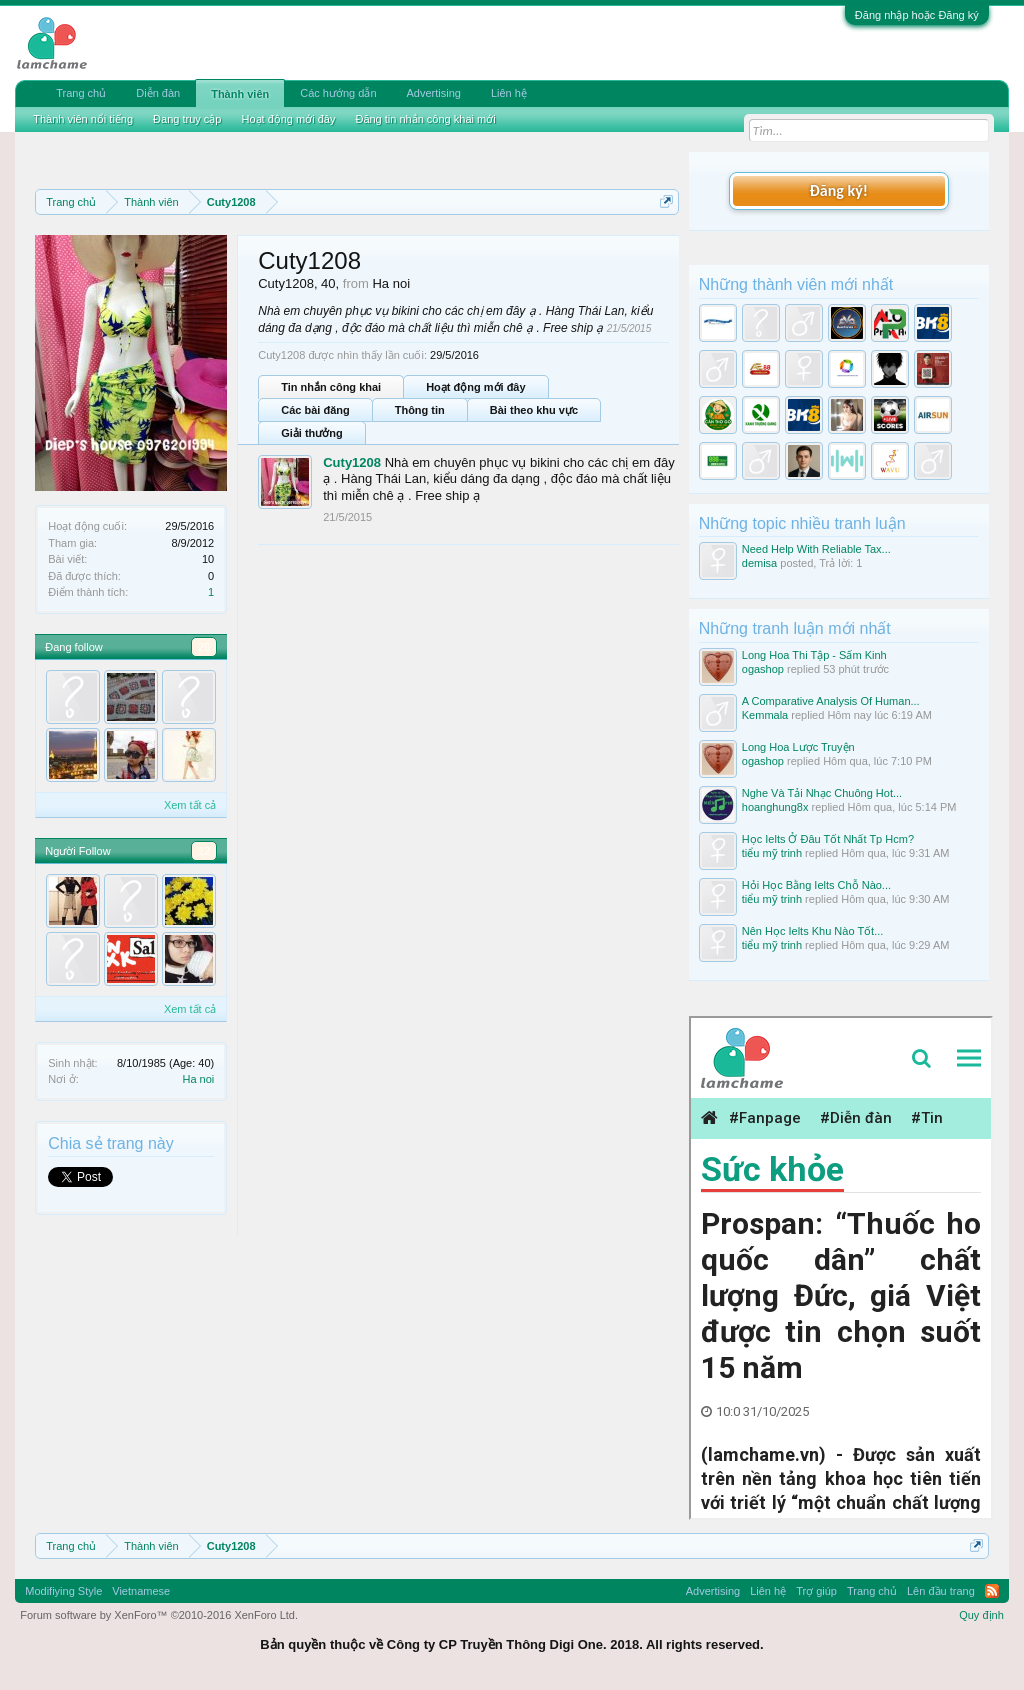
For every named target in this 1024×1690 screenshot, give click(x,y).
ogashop (763, 669)
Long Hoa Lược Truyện (798, 747)
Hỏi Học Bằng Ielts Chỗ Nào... (816, 885)
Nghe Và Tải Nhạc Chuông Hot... (822, 793)
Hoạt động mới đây (475, 387)
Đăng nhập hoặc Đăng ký (917, 15)
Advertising (434, 93)
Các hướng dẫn (338, 93)
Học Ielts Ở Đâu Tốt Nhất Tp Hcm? (828, 839)
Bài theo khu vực (534, 410)
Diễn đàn (158, 93)
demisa (759, 563)
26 (204, 647)
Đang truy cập (187, 119)
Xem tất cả (190, 805)
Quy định (981, 1615)
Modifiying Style (63, 1591)
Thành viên (240, 94)
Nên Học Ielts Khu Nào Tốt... (813, 931)
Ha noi (198, 1079)
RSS (992, 1591)
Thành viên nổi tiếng (83, 119)
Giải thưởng (312, 433)
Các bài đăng (315, 410)
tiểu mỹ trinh (772, 853)
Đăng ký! (839, 190)
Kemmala (765, 715)
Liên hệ (509, 93)
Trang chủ (81, 93)
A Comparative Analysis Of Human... (831, 701)
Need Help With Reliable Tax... (816, 549)
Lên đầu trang (941, 1591)
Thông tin (420, 410)
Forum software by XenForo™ (159, 1615)
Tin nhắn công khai (331, 387)
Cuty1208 (352, 462)
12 (204, 851)
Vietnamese (141, 1591)
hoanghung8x (775, 807)
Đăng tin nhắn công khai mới (425, 119)
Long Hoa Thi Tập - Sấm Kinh (814, 655)
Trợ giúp (816, 1591)
